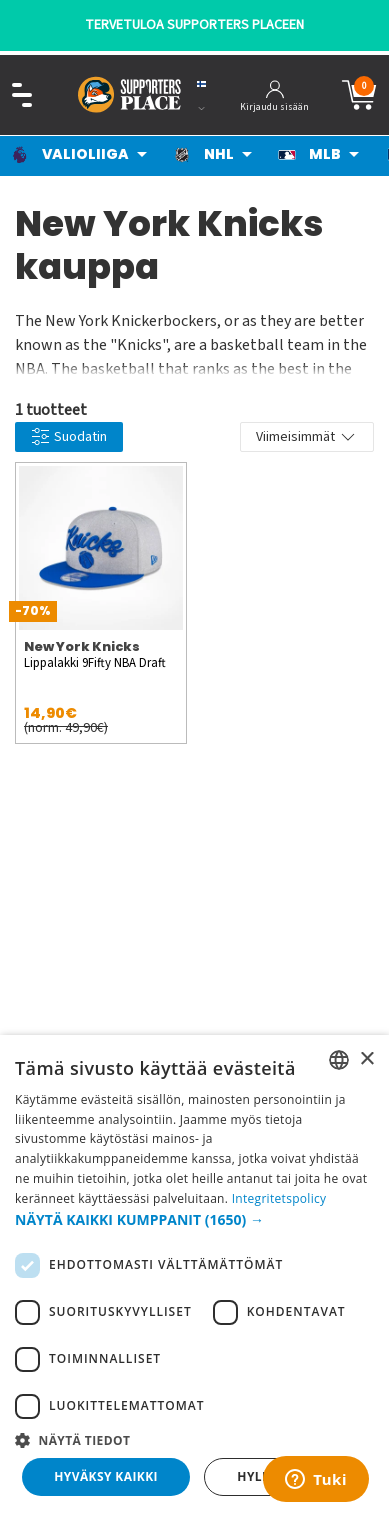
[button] (194, 1219)
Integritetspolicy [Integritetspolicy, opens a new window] (279, 1198)
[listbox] (339, 1060)
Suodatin (69, 437)
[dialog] (194, 1275)
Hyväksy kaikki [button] (106, 1476)
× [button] (366, 1059)
